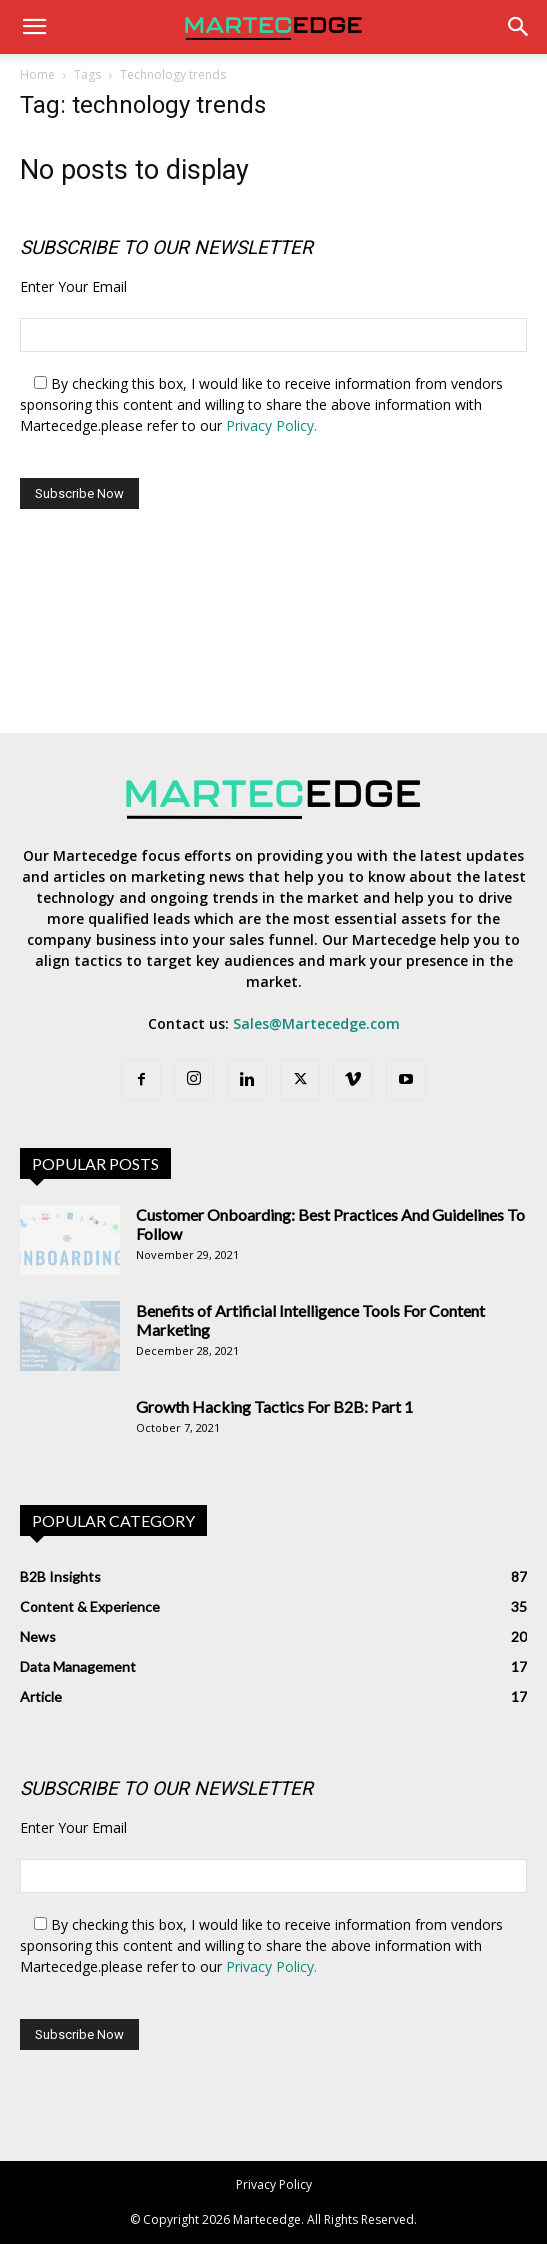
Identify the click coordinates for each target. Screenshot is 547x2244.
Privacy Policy (274, 2184)
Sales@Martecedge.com (316, 1023)
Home (37, 74)
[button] (34, 27)
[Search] (519, 27)
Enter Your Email (73, 286)
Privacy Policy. (271, 425)
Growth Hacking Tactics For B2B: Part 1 (274, 1406)
